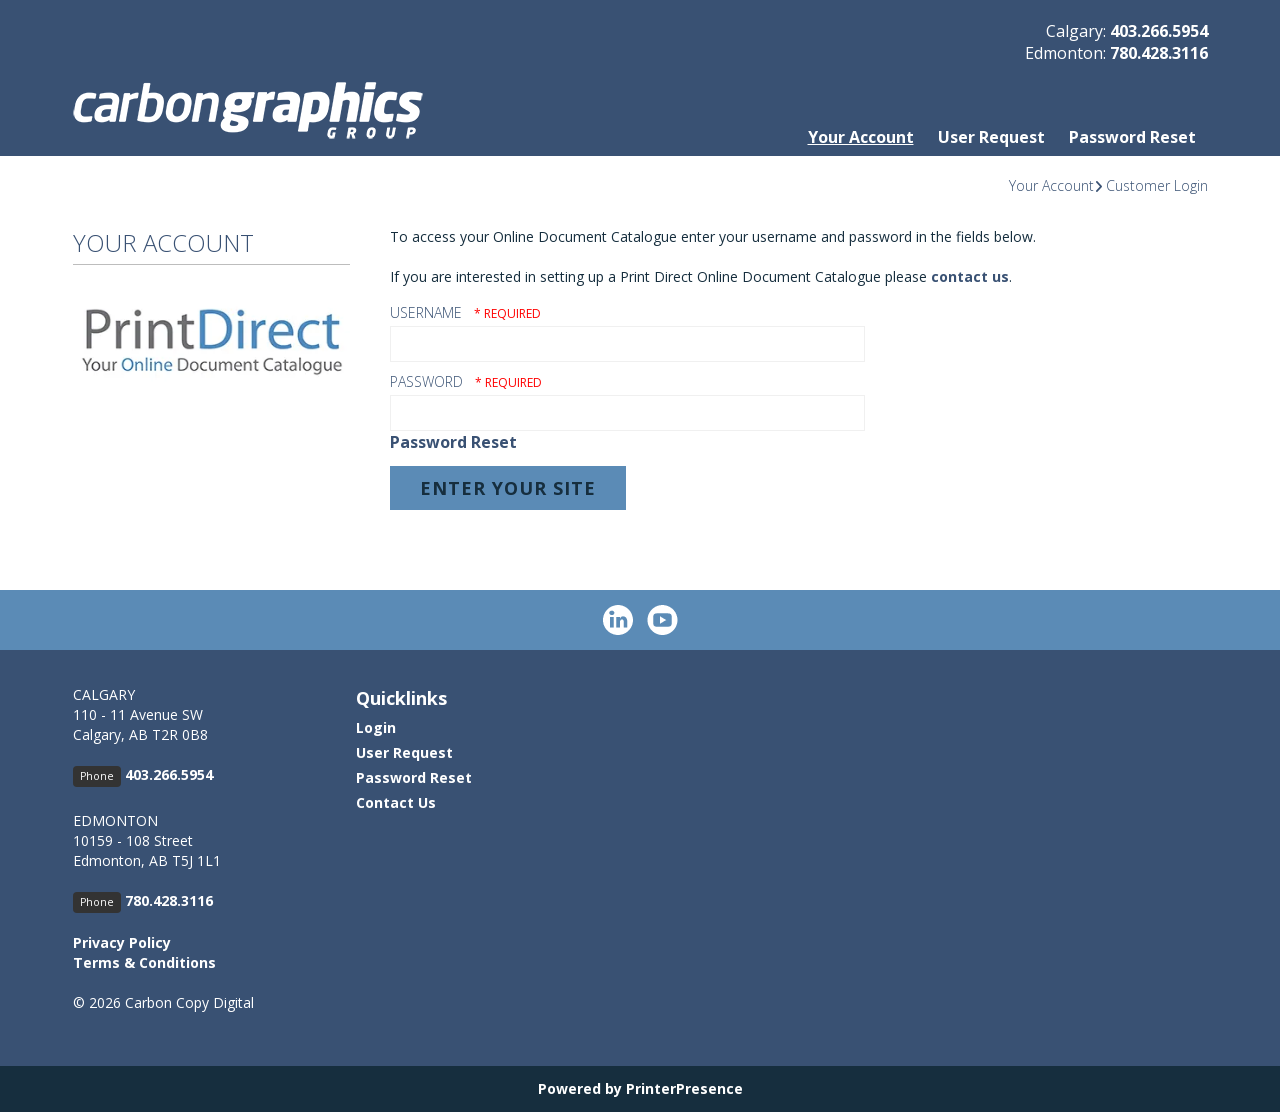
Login (376, 727)
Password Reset (1132, 137)
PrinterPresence (684, 1088)
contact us (970, 276)
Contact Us (396, 802)
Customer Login (1157, 185)
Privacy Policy (122, 942)
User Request (991, 137)
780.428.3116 (1159, 53)
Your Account (861, 137)
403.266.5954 (1159, 31)
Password (426, 381)
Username (426, 312)
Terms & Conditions (144, 962)
